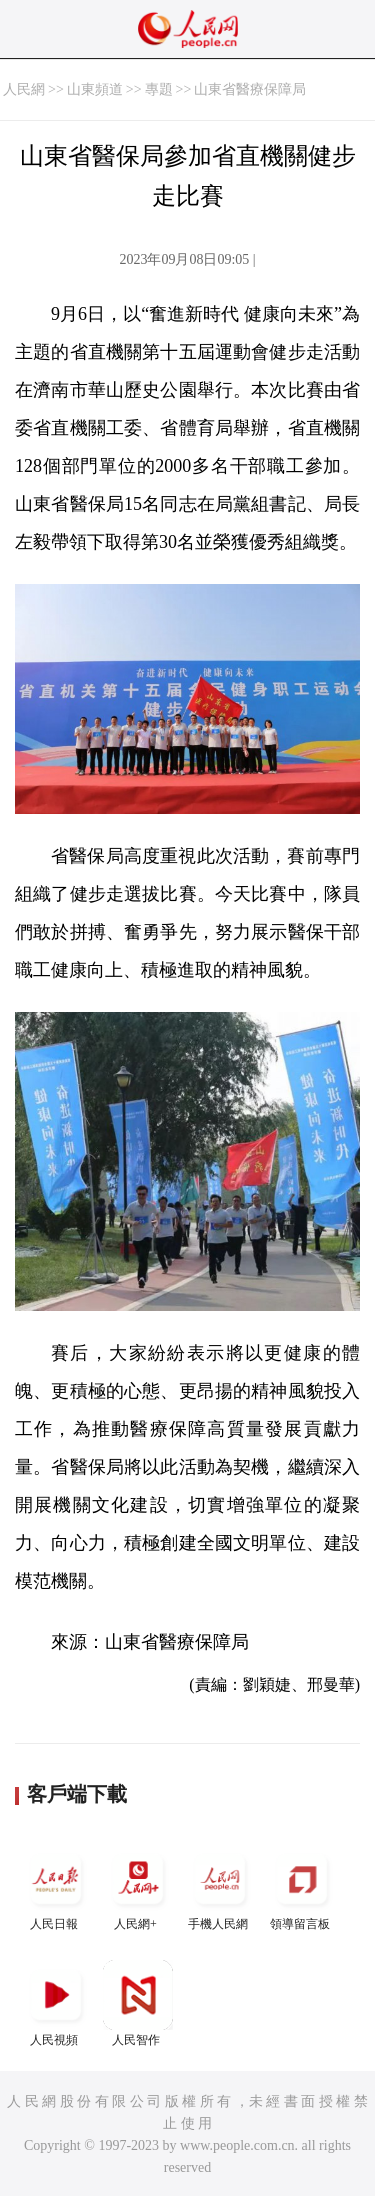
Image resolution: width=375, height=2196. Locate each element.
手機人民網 (220, 1887)
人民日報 (56, 1887)
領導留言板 (302, 1887)
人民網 (24, 89)
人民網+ (138, 1887)
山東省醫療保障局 (250, 89)
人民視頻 (56, 2003)
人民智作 (138, 2003)
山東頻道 (95, 89)
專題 (159, 89)
